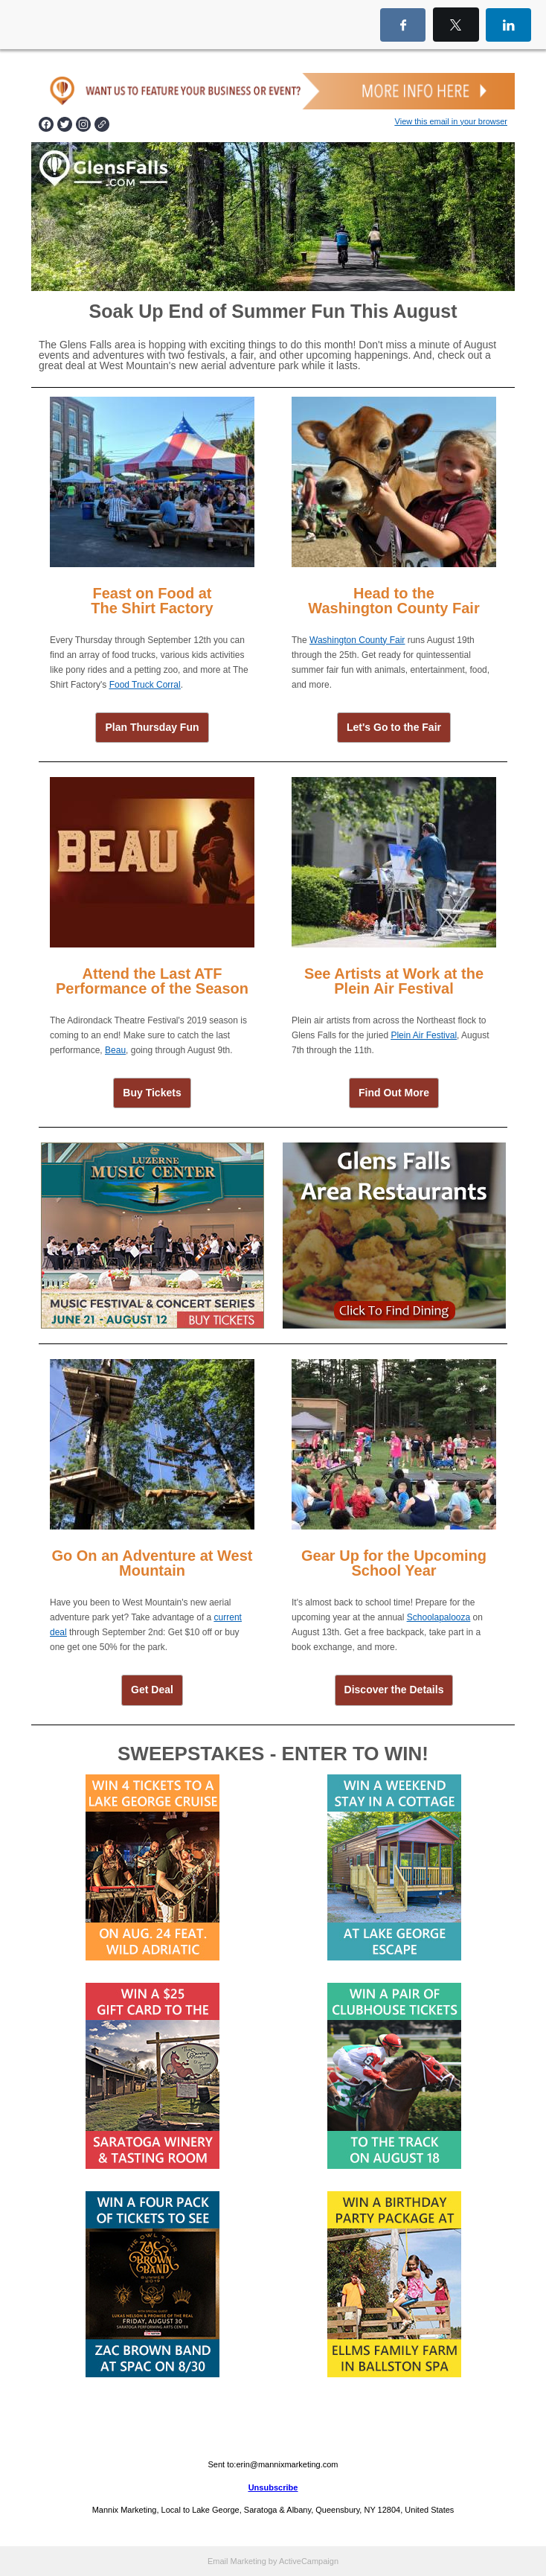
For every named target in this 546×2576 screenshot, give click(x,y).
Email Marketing (237, 2561)
